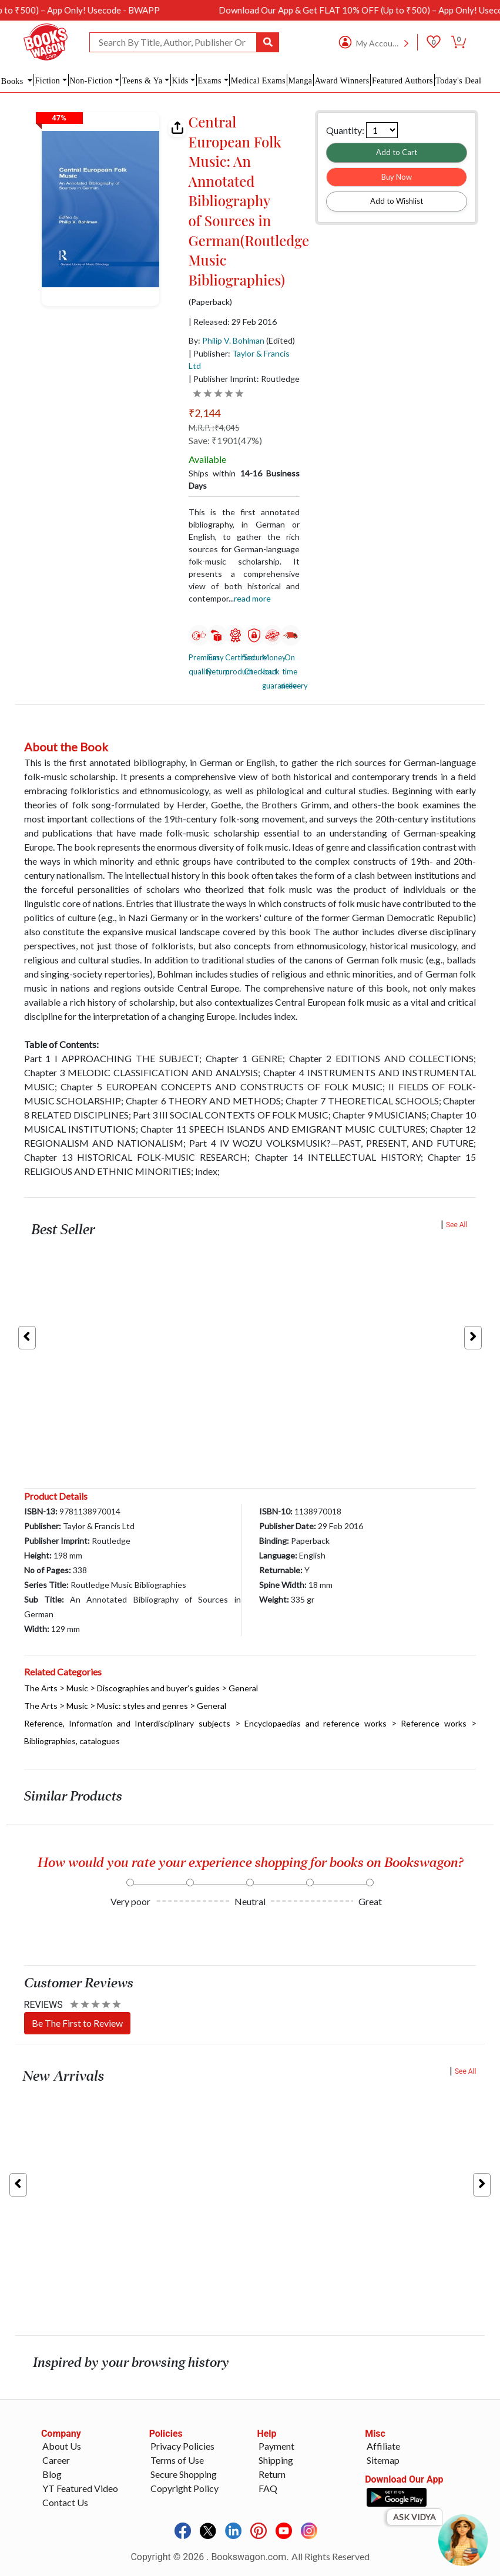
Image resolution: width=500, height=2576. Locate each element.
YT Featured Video (80, 2488)
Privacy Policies (182, 2445)
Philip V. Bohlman (233, 340)
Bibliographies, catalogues (72, 1741)
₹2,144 (204, 413)
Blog (52, 2474)
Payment (276, 2445)
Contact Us (65, 2502)
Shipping (276, 2460)
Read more (252, 598)
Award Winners (342, 80)
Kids (180, 80)
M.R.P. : (214, 427)
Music (77, 1688)
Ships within (244, 479)
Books (13, 81)
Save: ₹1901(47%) (225, 440)
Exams (210, 80)
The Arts (41, 1688)
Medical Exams (258, 80)
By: (226, 340)
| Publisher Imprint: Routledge (244, 379)
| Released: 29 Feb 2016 (233, 322)
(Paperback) (210, 302)
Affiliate (383, 2445)
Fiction (47, 80)
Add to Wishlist (396, 201)
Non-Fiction (90, 80)
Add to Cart (396, 152)
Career (56, 2460)
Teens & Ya (142, 80)
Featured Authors (402, 80)
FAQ (268, 2488)
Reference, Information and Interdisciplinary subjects (127, 1723)
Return (272, 2474)
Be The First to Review (77, 2022)
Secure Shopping (183, 2474)
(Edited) (280, 340)
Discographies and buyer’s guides (158, 1688)
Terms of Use (177, 2460)
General (243, 1688)
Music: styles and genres (142, 1706)
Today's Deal (458, 80)
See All (457, 1225)
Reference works (434, 1723)
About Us (61, 2445)
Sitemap (383, 2460)
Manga (300, 80)
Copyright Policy (184, 2488)
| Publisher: (239, 359)
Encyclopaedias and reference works (315, 1723)
